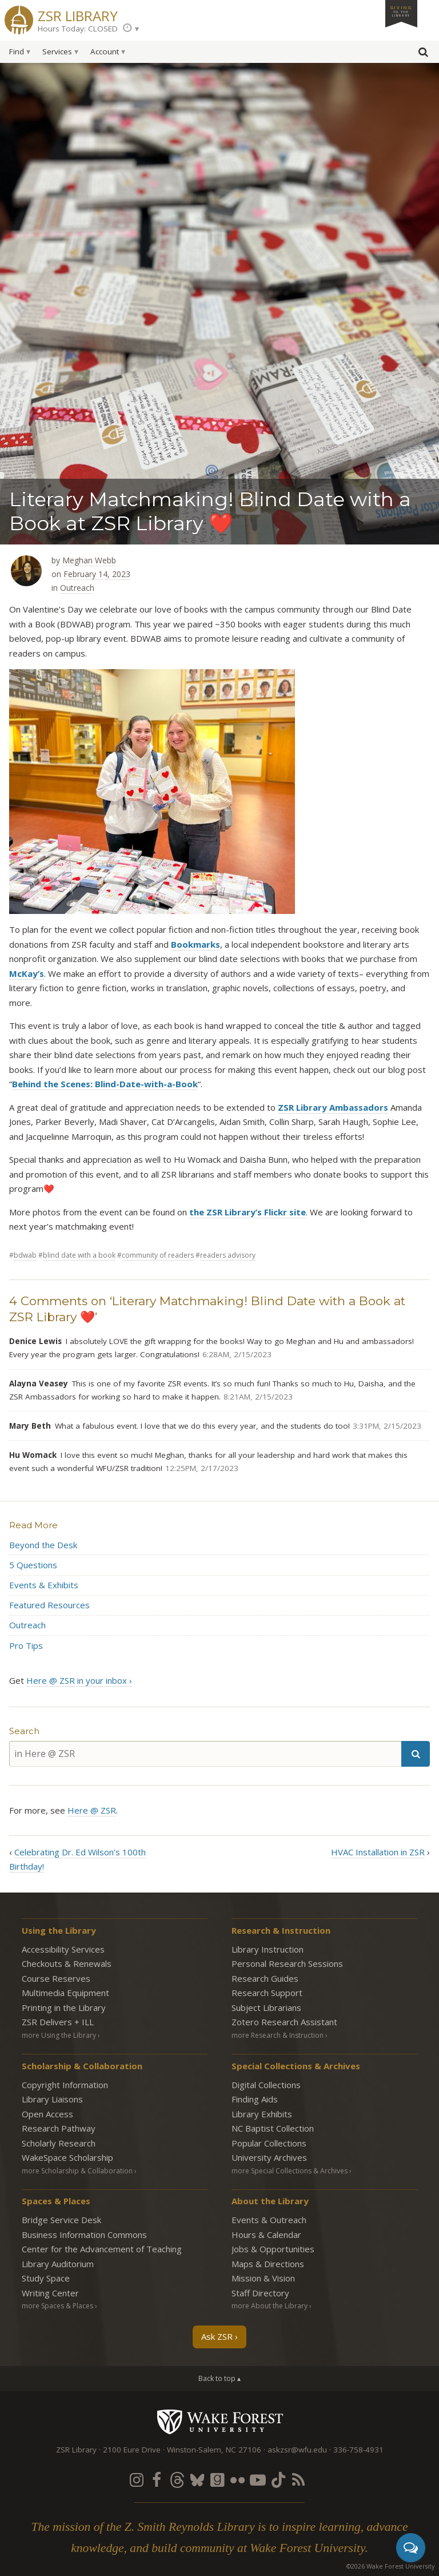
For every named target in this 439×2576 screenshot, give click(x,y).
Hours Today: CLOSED (78, 28)
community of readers (158, 1255)
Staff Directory (260, 2293)
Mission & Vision (263, 2278)
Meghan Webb (89, 560)
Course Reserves (56, 1978)
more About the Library (270, 2306)
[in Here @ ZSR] (205, 1754)
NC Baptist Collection (273, 2128)
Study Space (46, 2278)
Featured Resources (49, 1605)
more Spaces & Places (57, 2306)
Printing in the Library (64, 2007)
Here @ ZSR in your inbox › (79, 1680)
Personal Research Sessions (287, 1963)
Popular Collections (269, 2143)
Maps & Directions (268, 2263)
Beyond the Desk (43, 1545)
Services (57, 51)
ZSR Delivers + (58, 2022)
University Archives (269, 2157)
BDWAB (25, 1255)
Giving (401, 11)
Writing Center (50, 2293)
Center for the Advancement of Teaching (102, 2249)
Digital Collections (266, 2084)
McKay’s (26, 973)
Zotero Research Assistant (284, 2022)
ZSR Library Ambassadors (333, 1107)
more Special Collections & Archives (290, 2171)
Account (104, 51)
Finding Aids (255, 2099)
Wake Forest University (220, 2421)
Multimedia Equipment (65, 1992)
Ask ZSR (217, 2336)
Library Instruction (268, 1949)
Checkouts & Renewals (66, 1963)
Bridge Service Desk (61, 2219)
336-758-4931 (358, 2449)
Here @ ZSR (91, 1810)
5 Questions (33, 1565)
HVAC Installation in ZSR (378, 1852)
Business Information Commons (84, 2234)
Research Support (267, 1992)
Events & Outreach (269, 2219)
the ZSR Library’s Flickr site (247, 1212)
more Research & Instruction (278, 2035)
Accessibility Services (63, 1949)
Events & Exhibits (43, 1585)
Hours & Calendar (266, 2234)
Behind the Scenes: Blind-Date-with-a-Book (105, 1084)
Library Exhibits (262, 2114)
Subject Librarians (266, 2007)
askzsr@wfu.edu (297, 2449)
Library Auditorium (58, 2263)
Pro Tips (26, 1645)
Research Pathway (58, 2128)
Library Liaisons (52, 2099)
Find (16, 51)
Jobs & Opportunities (273, 2249)
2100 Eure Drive (132, 2449)
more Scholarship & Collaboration (77, 2171)
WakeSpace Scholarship (67, 2157)
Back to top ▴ (219, 2378)
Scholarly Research (58, 2143)
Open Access (47, 2114)
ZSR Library (78, 14)
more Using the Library (59, 2035)
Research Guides (265, 1978)
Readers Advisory (228, 1255)
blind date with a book (79, 1255)
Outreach (77, 587)
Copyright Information (65, 2084)
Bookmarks (195, 944)
